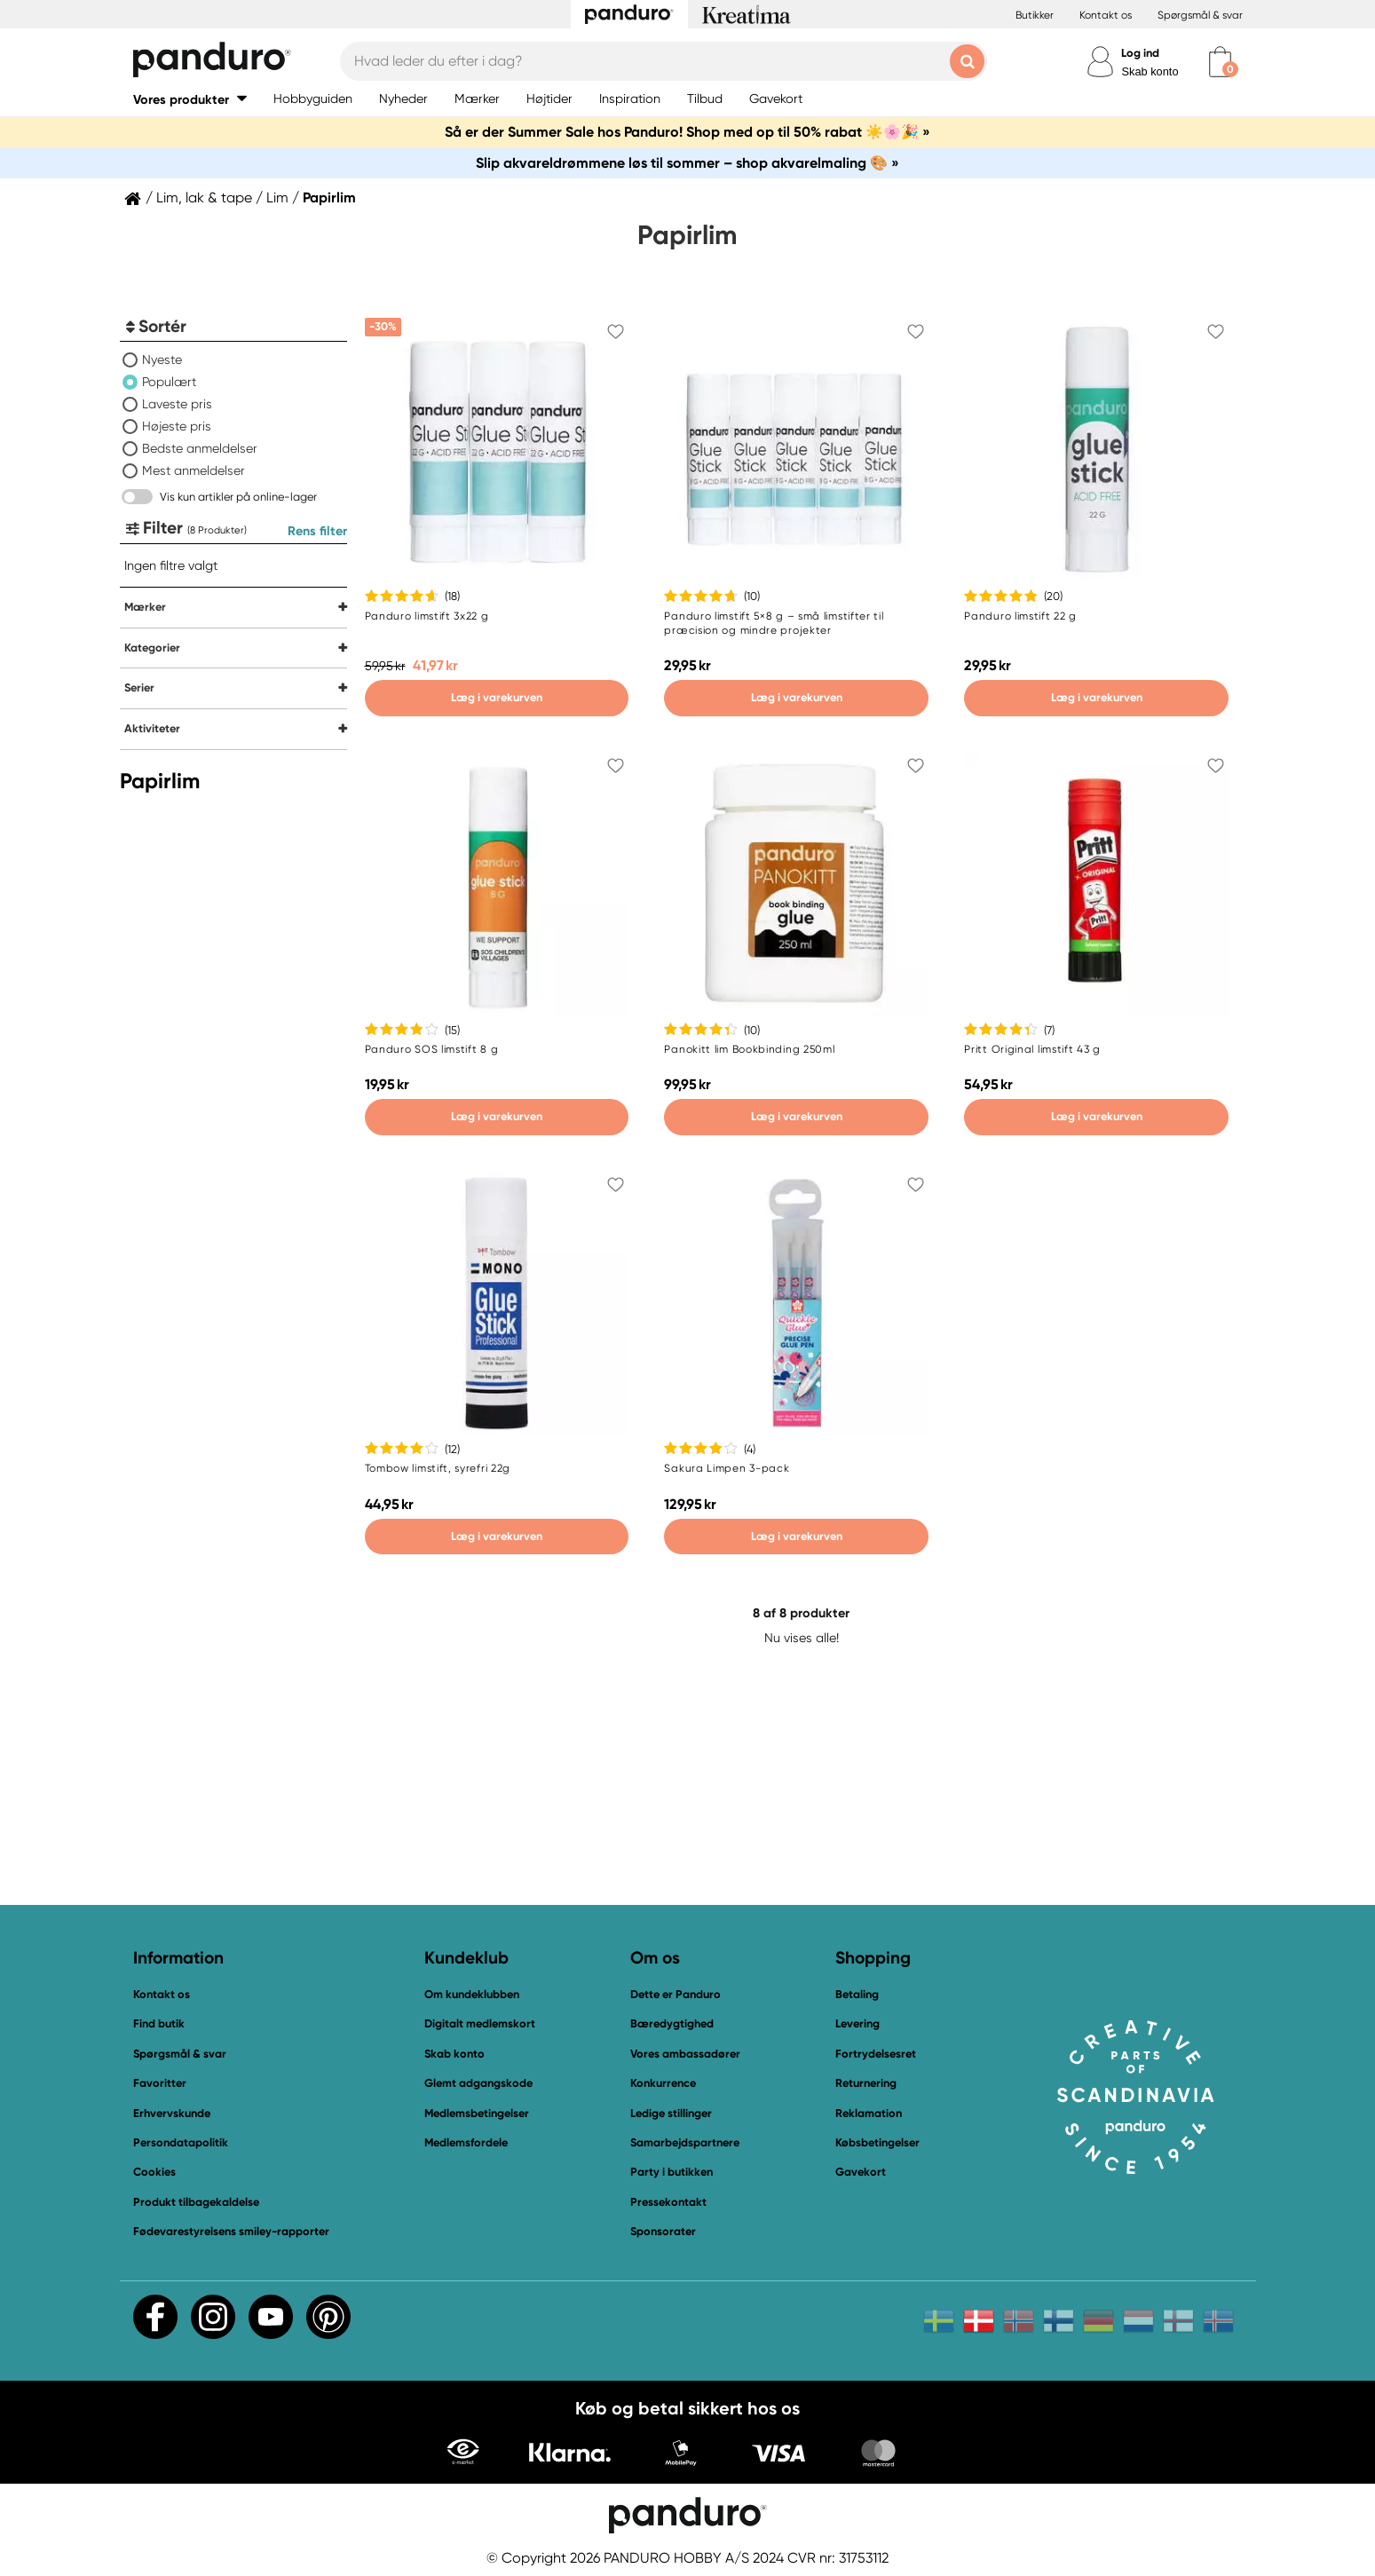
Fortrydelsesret (875, 2053)
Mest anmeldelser (193, 470)
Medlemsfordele (466, 2142)
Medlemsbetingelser (476, 2113)
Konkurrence (663, 2083)
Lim (277, 198)
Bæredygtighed (672, 2023)
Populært (169, 382)
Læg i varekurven (496, 697)
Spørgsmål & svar (1200, 15)
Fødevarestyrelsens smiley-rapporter (231, 2231)
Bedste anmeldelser (199, 448)
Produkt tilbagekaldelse (196, 2202)
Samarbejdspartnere (684, 2142)
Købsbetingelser (877, 2142)
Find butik (159, 2023)
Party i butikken (671, 2171)
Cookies (154, 2172)
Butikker (1034, 15)
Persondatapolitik (180, 2142)
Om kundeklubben (471, 1994)
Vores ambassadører (685, 2053)
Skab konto (1149, 71)
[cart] (1220, 62)
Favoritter (159, 2083)
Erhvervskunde (171, 2113)
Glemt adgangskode (478, 2083)
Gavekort (860, 2171)
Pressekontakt (668, 2202)
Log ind (1140, 52)
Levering (857, 2023)
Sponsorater (663, 2231)
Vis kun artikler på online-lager (238, 496)
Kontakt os (1105, 15)
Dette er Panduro (675, 1994)
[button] (190, 99)
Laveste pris (177, 404)
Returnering (866, 2083)
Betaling (857, 1994)
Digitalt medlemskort (479, 2023)
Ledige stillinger (671, 2113)
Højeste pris (176, 426)
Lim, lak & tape (204, 198)
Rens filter (317, 531)
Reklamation (868, 2113)
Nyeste (162, 359)
